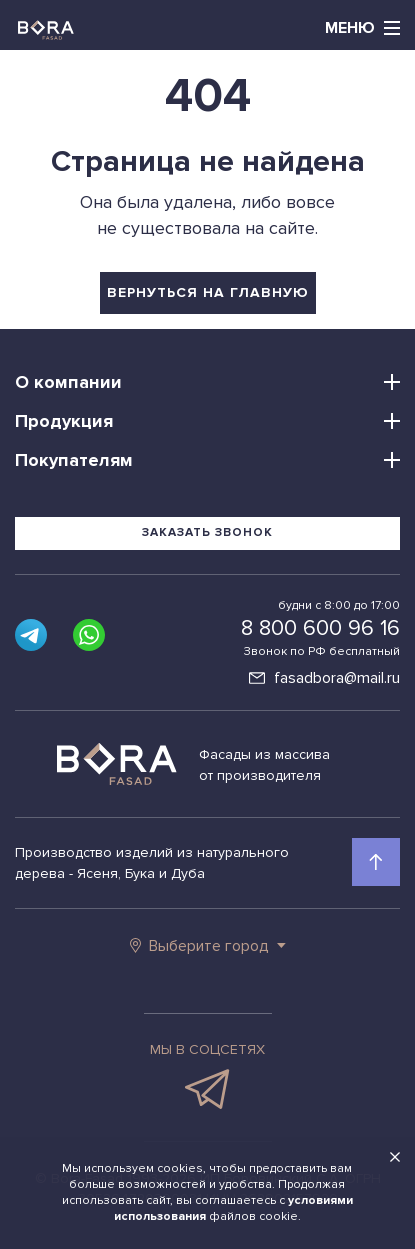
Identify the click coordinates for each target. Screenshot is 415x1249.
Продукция (64, 421)
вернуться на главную (208, 292)
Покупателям (74, 460)
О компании (68, 382)
